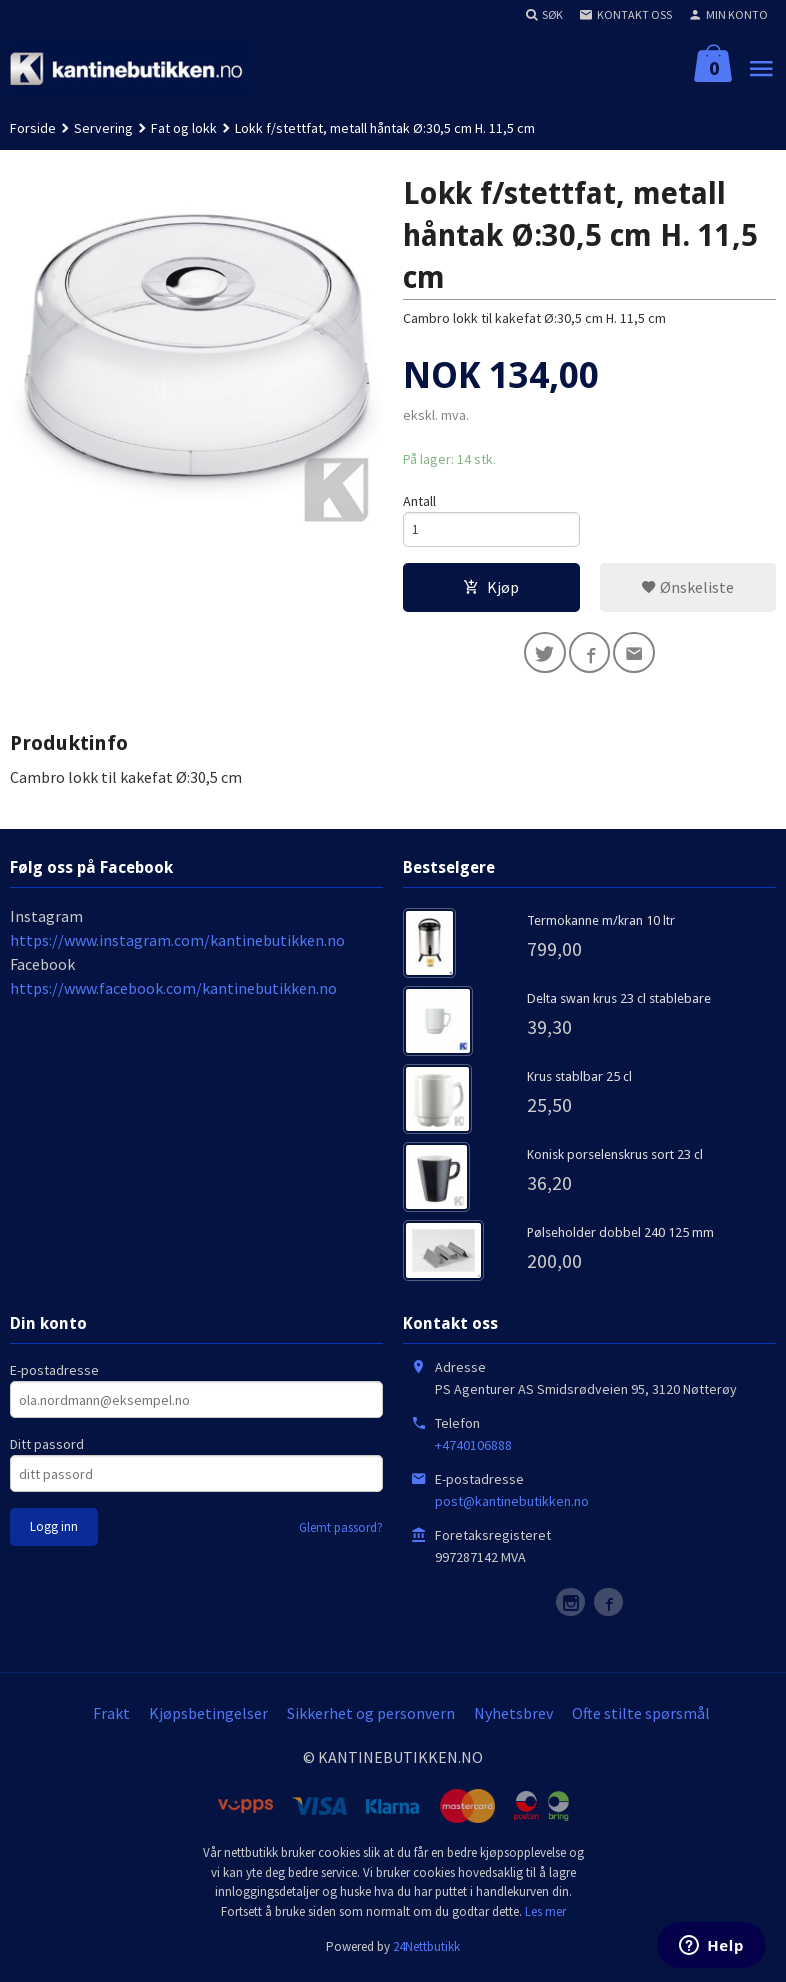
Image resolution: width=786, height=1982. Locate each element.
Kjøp (491, 589)
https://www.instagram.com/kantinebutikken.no (177, 945)
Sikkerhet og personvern (371, 1718)
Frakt (111, 1718)
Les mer (545, 1916)
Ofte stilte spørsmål (641, 1718)
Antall (419, 501)
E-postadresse (54, 1375)
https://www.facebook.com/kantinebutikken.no (173, 993)
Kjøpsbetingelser (208, 1718)
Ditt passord (47, 1449)
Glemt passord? (341, 1532)
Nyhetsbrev (513, 1718)
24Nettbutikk (426, 1951)
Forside (33, 128)
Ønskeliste (687, 589)
